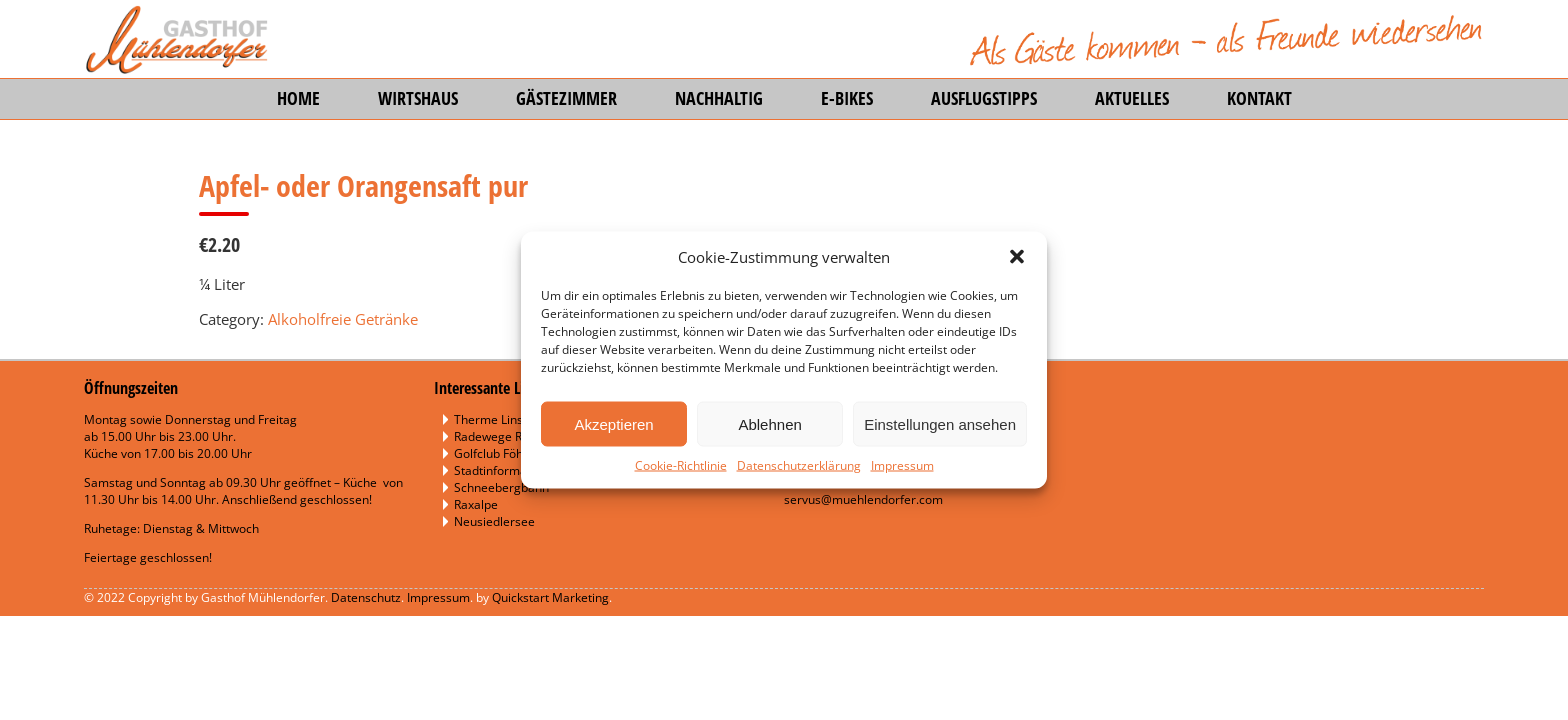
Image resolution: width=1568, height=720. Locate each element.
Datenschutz (366, 597)
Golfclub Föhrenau (505, 453)
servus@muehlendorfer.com (863, 499)
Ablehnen (769, 423)
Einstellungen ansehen (940, 423)
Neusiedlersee (494, 521)
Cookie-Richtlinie (681, 465)
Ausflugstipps (984, 98)
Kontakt (1259, 98)
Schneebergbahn (501, 487)
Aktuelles (1132, 98)
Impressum (902, 465)
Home (298, 98)
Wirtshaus (418, 98)
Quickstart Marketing (550, 597)
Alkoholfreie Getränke (343, 319)
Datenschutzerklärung (799, 465)
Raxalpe (476, 504)
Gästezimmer (566, 98)
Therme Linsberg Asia (515, 419)
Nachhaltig (719, 98)
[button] (1017, 257)
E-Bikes (847, 98)
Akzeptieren (613, 423)
